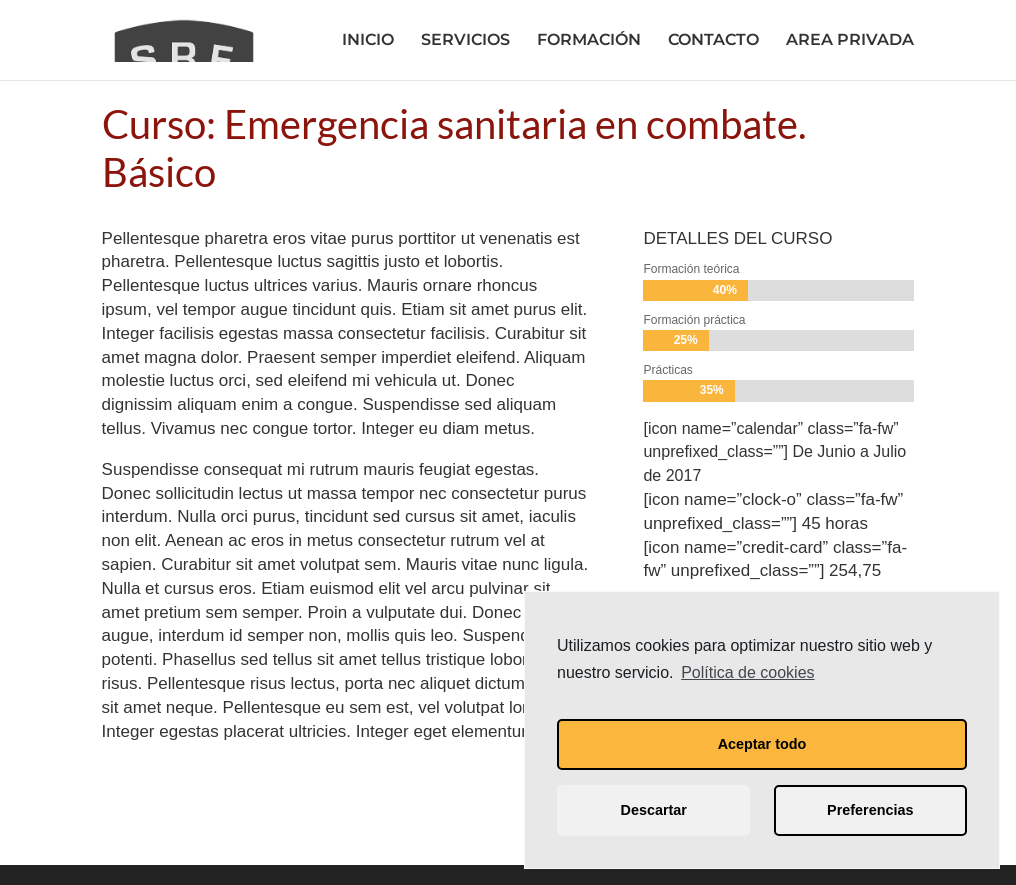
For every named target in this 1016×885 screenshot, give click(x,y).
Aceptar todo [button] (762, 744)
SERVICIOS (465, 41)
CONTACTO (713, 41)
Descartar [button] (654, 810)
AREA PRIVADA (850, 41)
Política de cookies (747, 672)
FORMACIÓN (589, 41)
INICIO (368, 41)
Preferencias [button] (870, 810)
